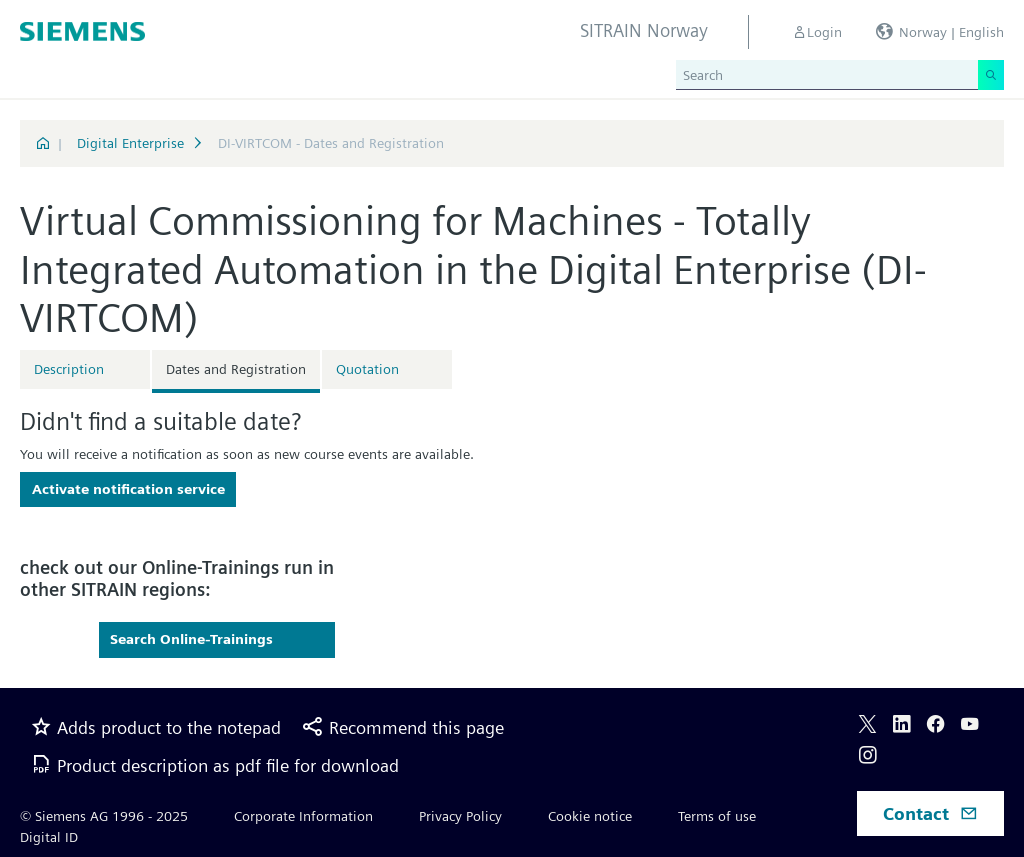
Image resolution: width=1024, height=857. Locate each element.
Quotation (367, 369)
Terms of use (717, 816)
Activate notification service (128, 489)
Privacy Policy (460, 816)
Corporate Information (303, 816)
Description (69, 369)
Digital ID (49, 837)
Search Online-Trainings (191, 639)
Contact (930, 813)
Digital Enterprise (130, 143)
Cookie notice (590, 816)
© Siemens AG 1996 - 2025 (104, 816)
